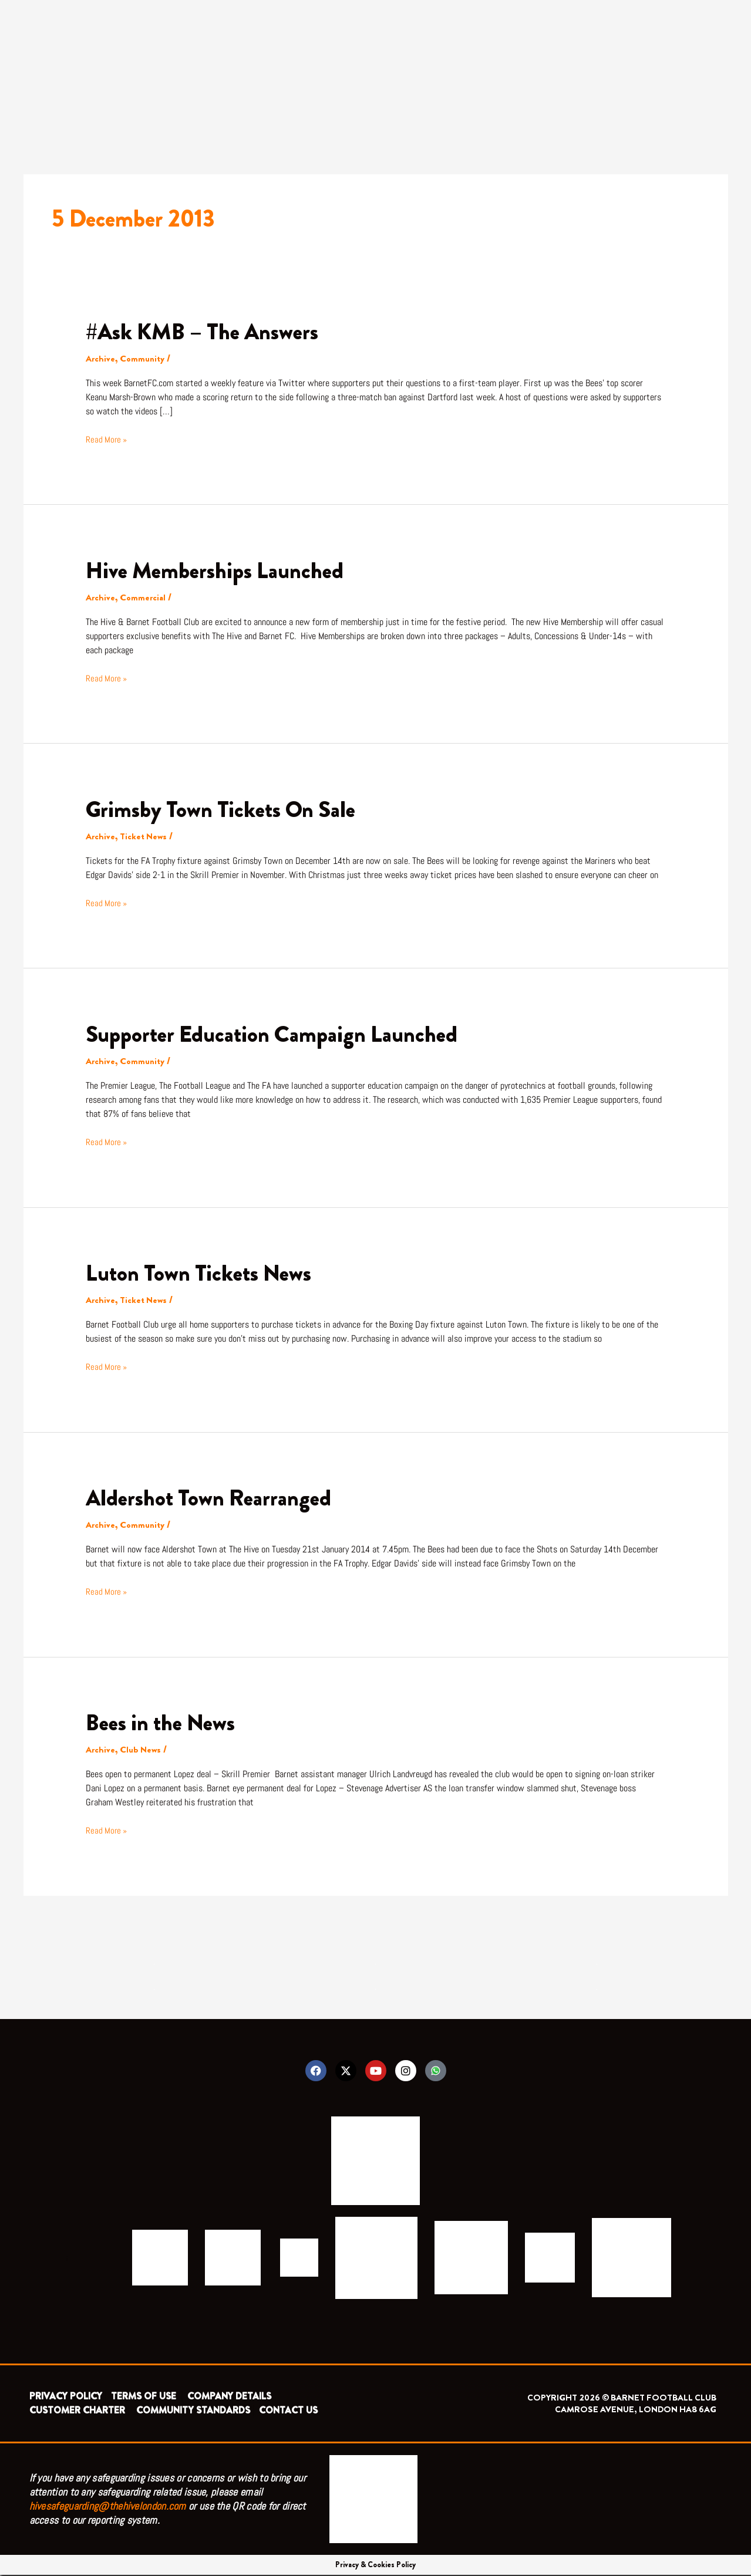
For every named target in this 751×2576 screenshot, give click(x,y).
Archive (101, 358)
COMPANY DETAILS (229, 2397)
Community (143, 358)
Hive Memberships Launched (219, 570)
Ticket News (144, 836)
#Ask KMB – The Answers (208, 331)
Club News (141, 1749)
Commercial (144, 597)
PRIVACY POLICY (65, 2397)
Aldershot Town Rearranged (213, 1497)
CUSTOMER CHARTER (77, 2411)
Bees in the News (165, 1722)
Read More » (107, 439)
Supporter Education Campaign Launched (278, 1034)
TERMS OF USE (145, 2397)
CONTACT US (288, 2411)
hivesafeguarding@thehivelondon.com (107, 2507)
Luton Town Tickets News (203, 1272)
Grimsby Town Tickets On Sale (227, 809)
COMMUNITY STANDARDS (193, 2411)
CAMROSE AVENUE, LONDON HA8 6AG (635, 2410)
